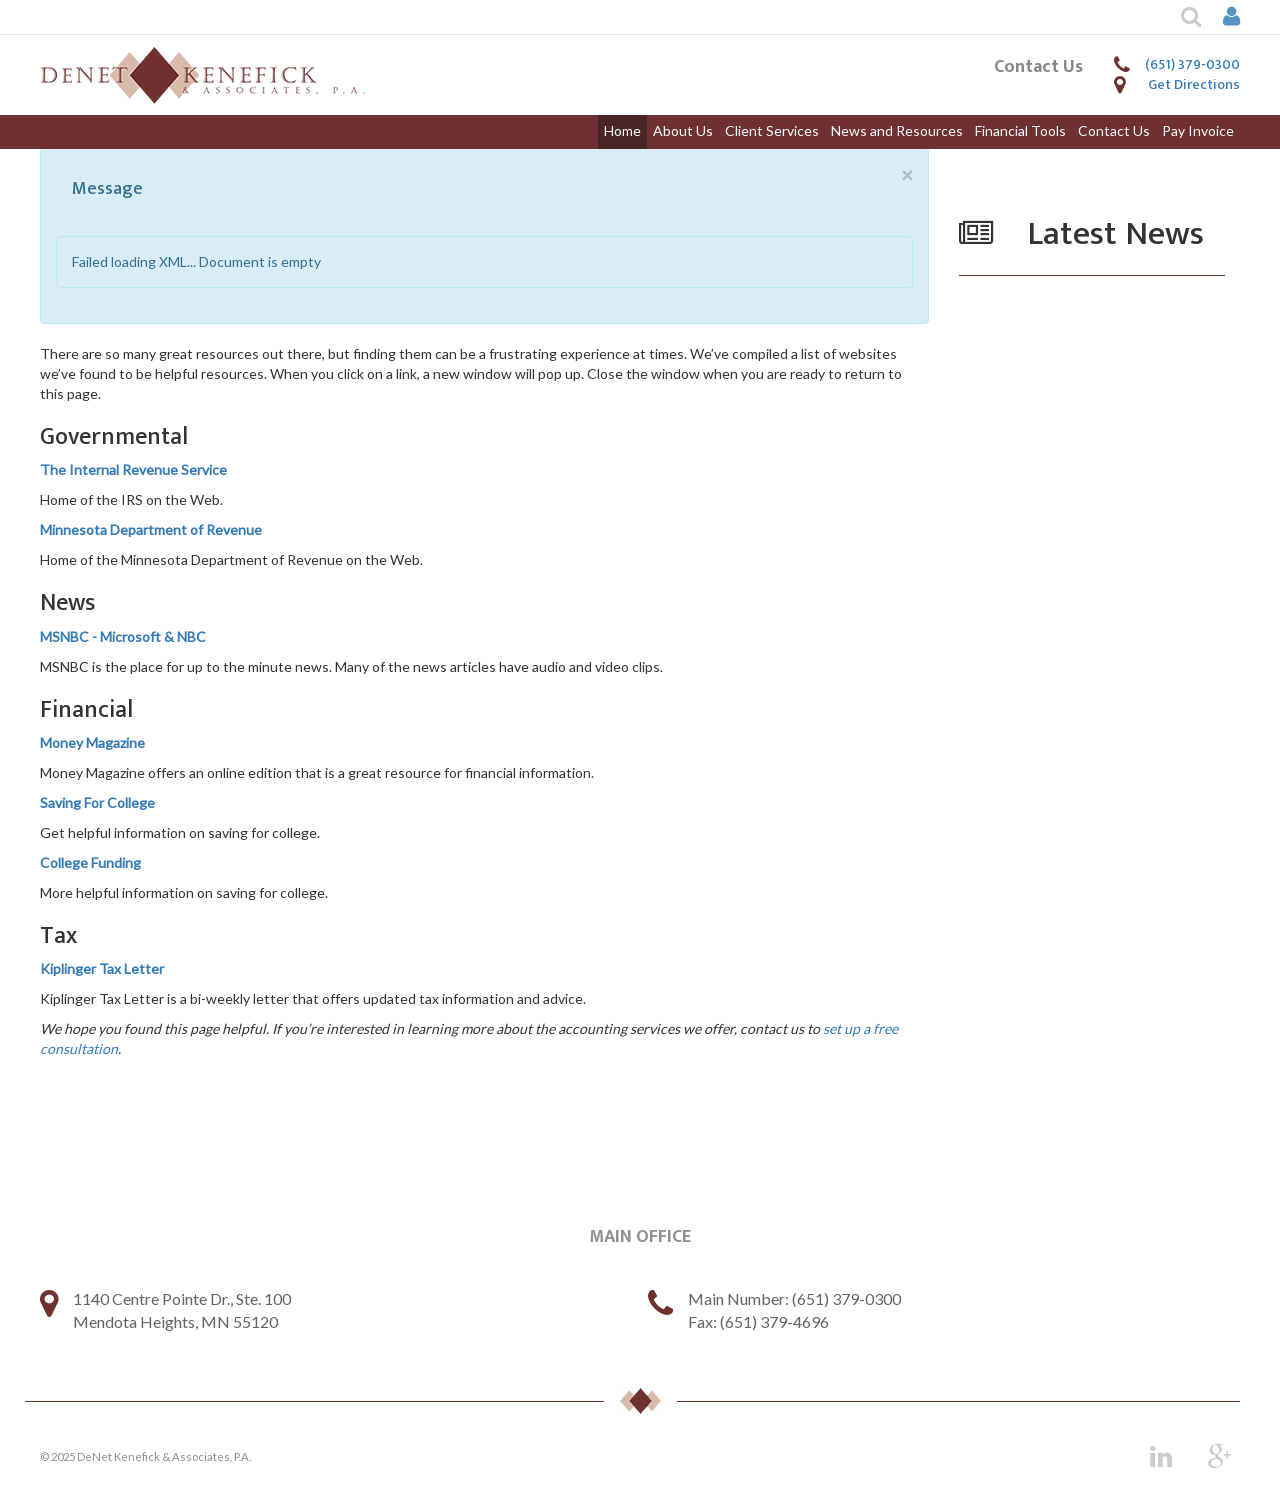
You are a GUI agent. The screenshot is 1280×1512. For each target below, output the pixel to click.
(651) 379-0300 (1192, 64)
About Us (683, 130)
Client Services (772, 130)
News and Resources (897, 130)
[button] (1180, 17)
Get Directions (1194, 84)
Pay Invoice (1198, 130)
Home (622, 130)
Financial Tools (1020, 130)
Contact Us (1114, 130)
